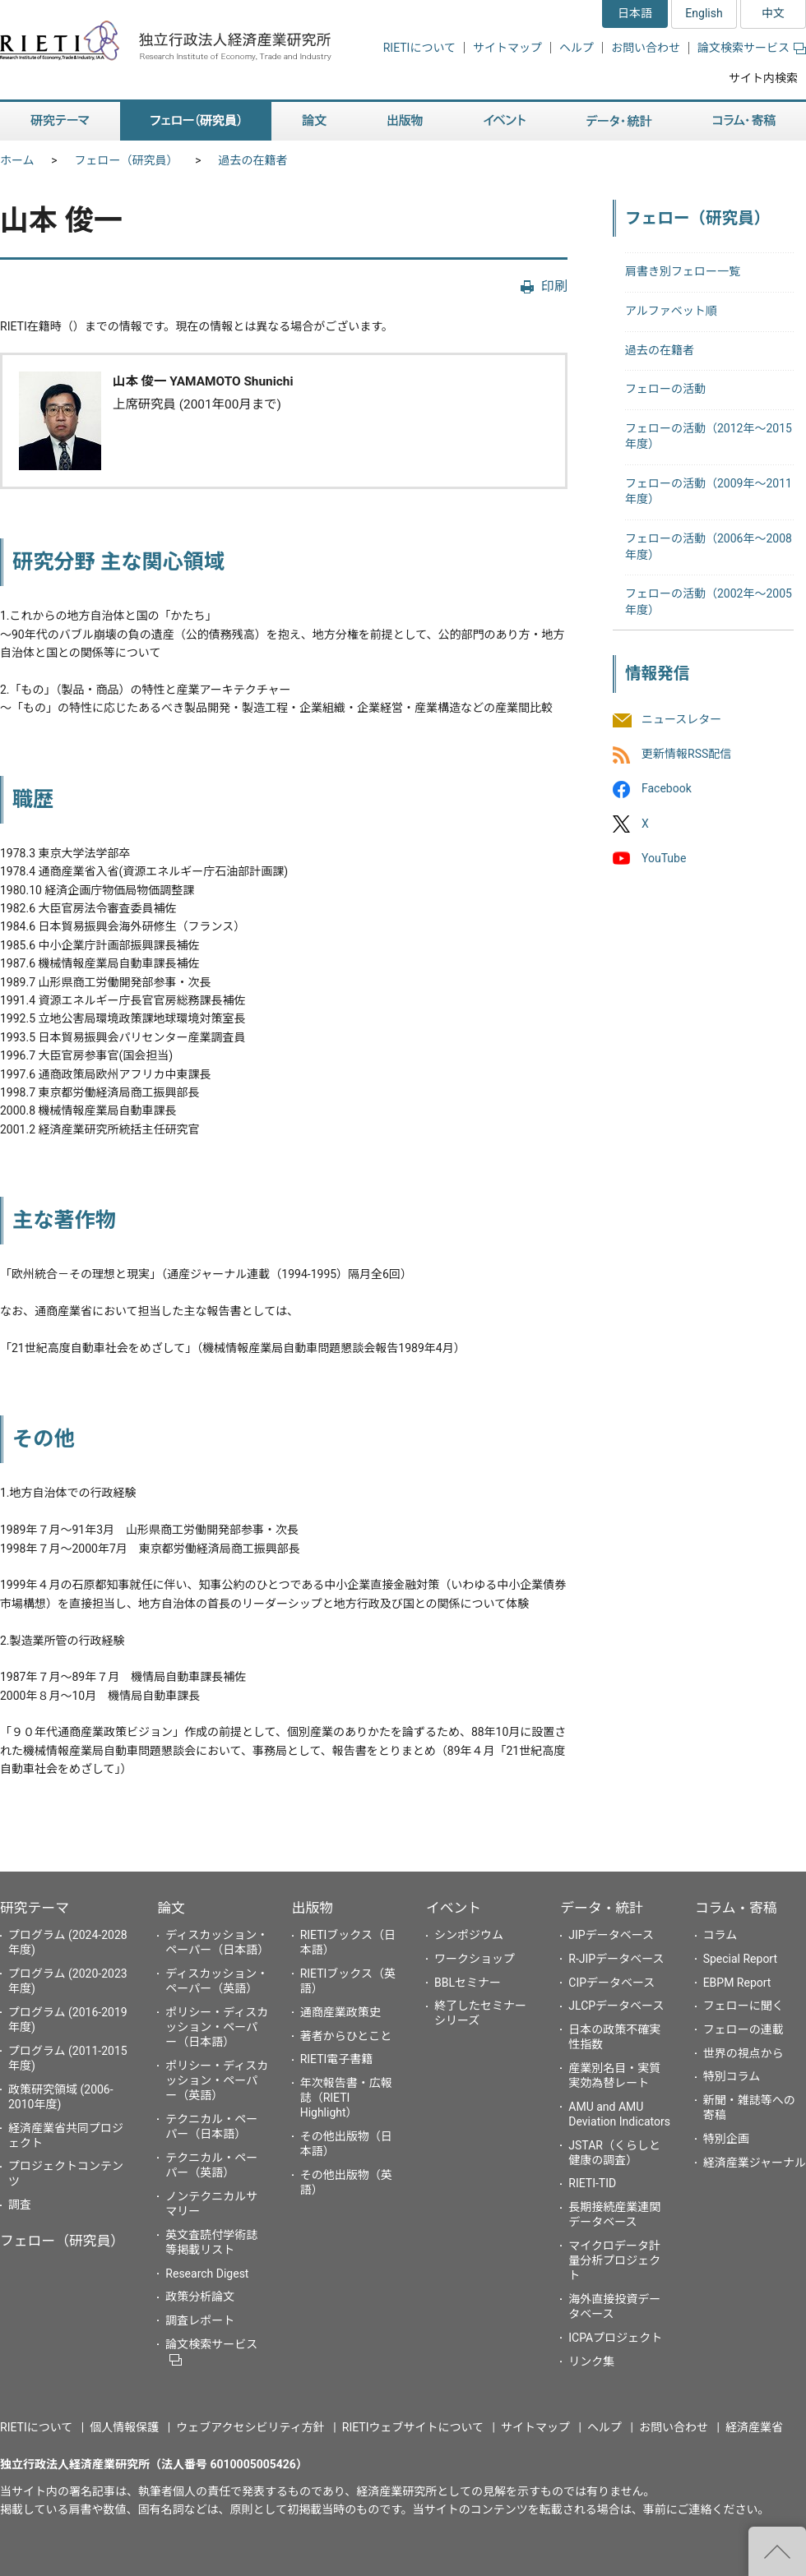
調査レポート (199, 2320)
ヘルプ (576, 47)
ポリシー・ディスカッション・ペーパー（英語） (216, 2080)
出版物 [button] (405, 121)
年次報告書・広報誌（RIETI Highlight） (346, 2097)
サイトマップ (507, 47)
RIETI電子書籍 (336, 2059)
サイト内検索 (763, 78)
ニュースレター (681, 719)
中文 (773, 13)
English (703, 13)
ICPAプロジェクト (615, 2337)
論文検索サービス (751, 47)
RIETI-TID (592, 2183)
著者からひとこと (346, 2036)
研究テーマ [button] (60, 121)
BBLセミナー (467, 1982)
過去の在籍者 (253, 160)
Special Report (740, 1958)
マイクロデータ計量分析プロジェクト (614, 2260)
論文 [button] (314, 121)
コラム (720, 1934)
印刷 (554, 286)
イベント (453, 1908)
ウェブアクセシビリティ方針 (250, 2427)
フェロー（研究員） (126, 160)
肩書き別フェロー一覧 (682, 271)
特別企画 (726, 2138)
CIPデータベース (611, 1982)
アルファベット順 (671, 310)
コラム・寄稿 (736, 1908)
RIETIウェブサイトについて (413, 2427)
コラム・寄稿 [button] (744, 121)
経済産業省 (754, 2427)
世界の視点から (743, 2053)
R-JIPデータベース (616, 1958)
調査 (19, 2204)
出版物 (312, 1908)
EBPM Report (737, 1982)
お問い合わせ (645, 47)
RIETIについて (419, 47)
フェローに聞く (743, 2005)
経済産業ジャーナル (754, 2162)
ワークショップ (474, 1958)
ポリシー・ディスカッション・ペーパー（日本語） (216, 2027)
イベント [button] (504, 121)
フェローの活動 (665, 388)
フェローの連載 (743, 2029)
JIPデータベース (611, 1934)
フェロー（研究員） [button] (195, 121)
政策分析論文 (199, 2296)
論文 (171, 1908)
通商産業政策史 (340, 2012)
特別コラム (732, 2076)
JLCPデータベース (616, 2005)
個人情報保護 (124, 2427)
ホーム (17, 160)
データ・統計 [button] (619, 121)
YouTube (664, 858)
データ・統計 (601, 1908)
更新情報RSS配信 (686, 754)
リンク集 (591, 2361)
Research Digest (206, 2273)
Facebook (667, 789)
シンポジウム (468, 1934)
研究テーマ (34, 1908)
